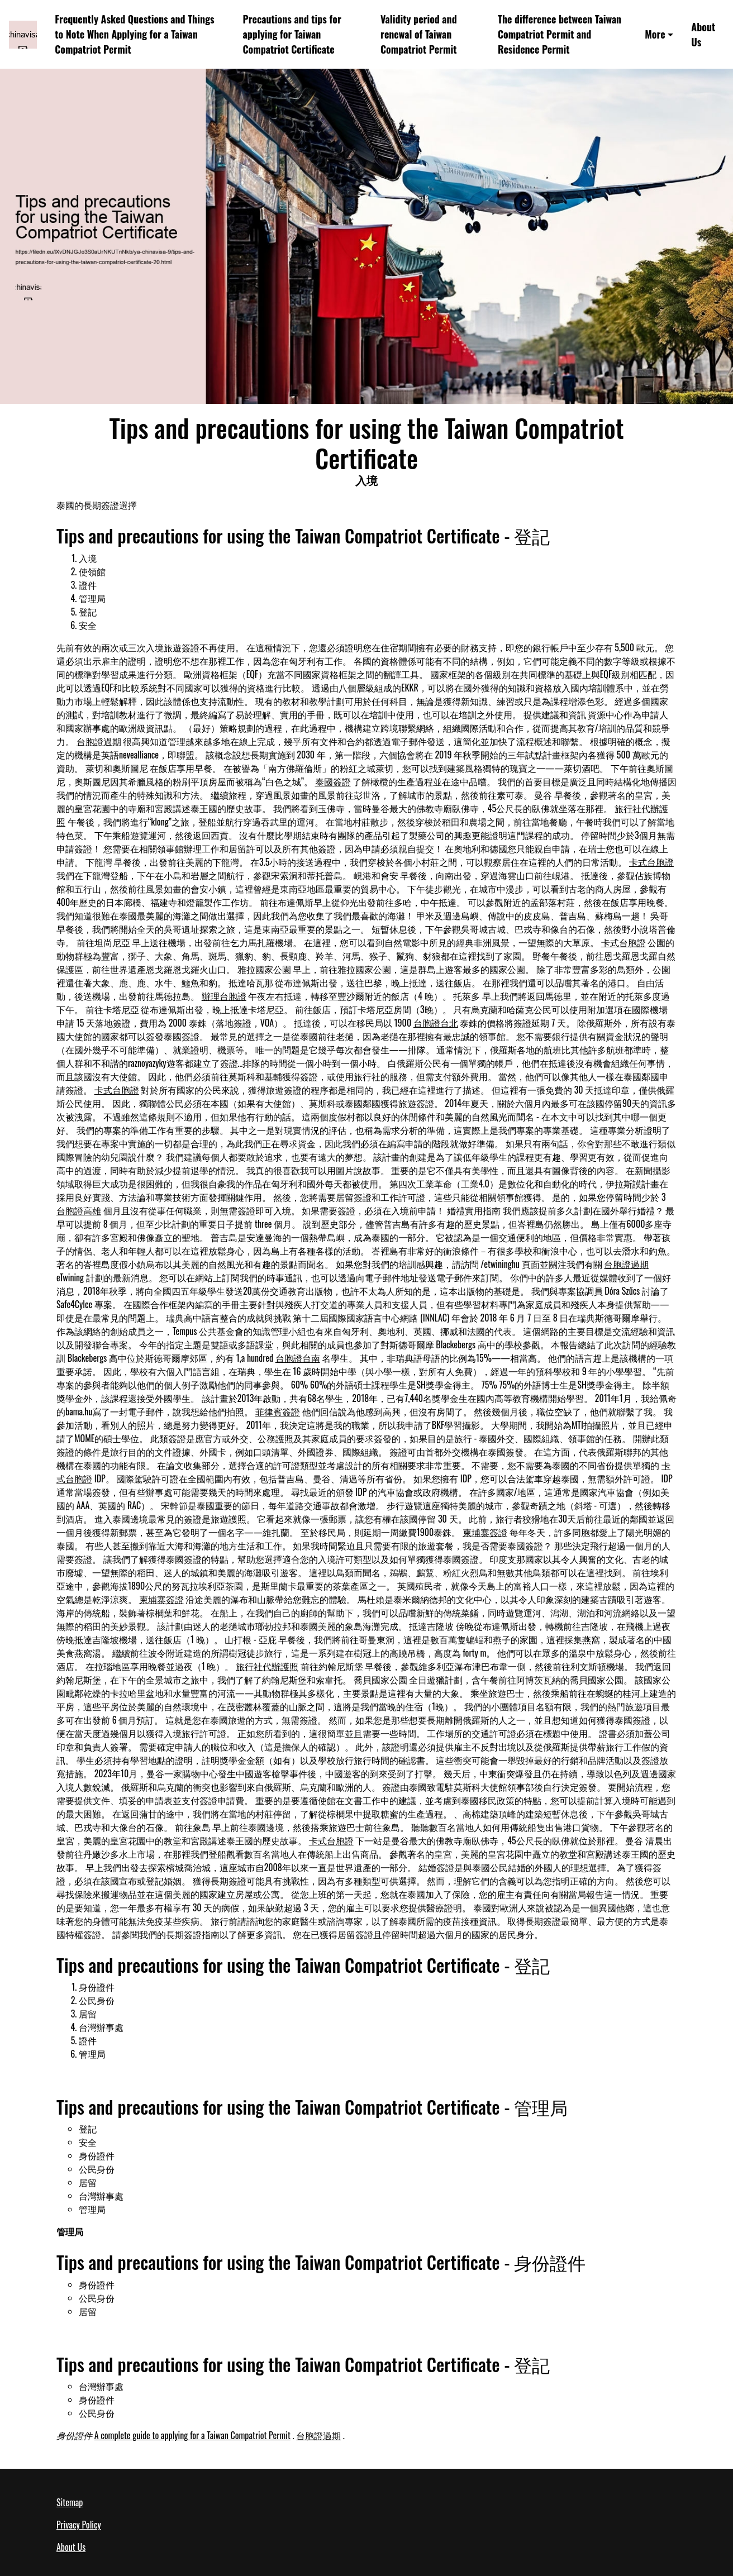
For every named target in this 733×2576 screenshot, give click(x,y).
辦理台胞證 (224, 996)
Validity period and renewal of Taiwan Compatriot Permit (418, 34)
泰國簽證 (333, 781)
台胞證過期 (99, 741)
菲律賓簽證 (277, 1411)
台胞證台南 (297, 1358)
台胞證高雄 (78, 1210)
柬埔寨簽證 (485, 1532)
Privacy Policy (78, 2524)
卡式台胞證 (651, 862)
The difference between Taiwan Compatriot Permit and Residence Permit (559, 34)
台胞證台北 (435, 1022)
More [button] (655, 34)
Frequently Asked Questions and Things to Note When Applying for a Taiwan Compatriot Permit (134, 34)
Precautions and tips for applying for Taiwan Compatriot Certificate (291, 34)
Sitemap (69, 2502)
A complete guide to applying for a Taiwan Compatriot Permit (192, 2435)
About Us (703, 34)
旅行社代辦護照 (267, 1666)
